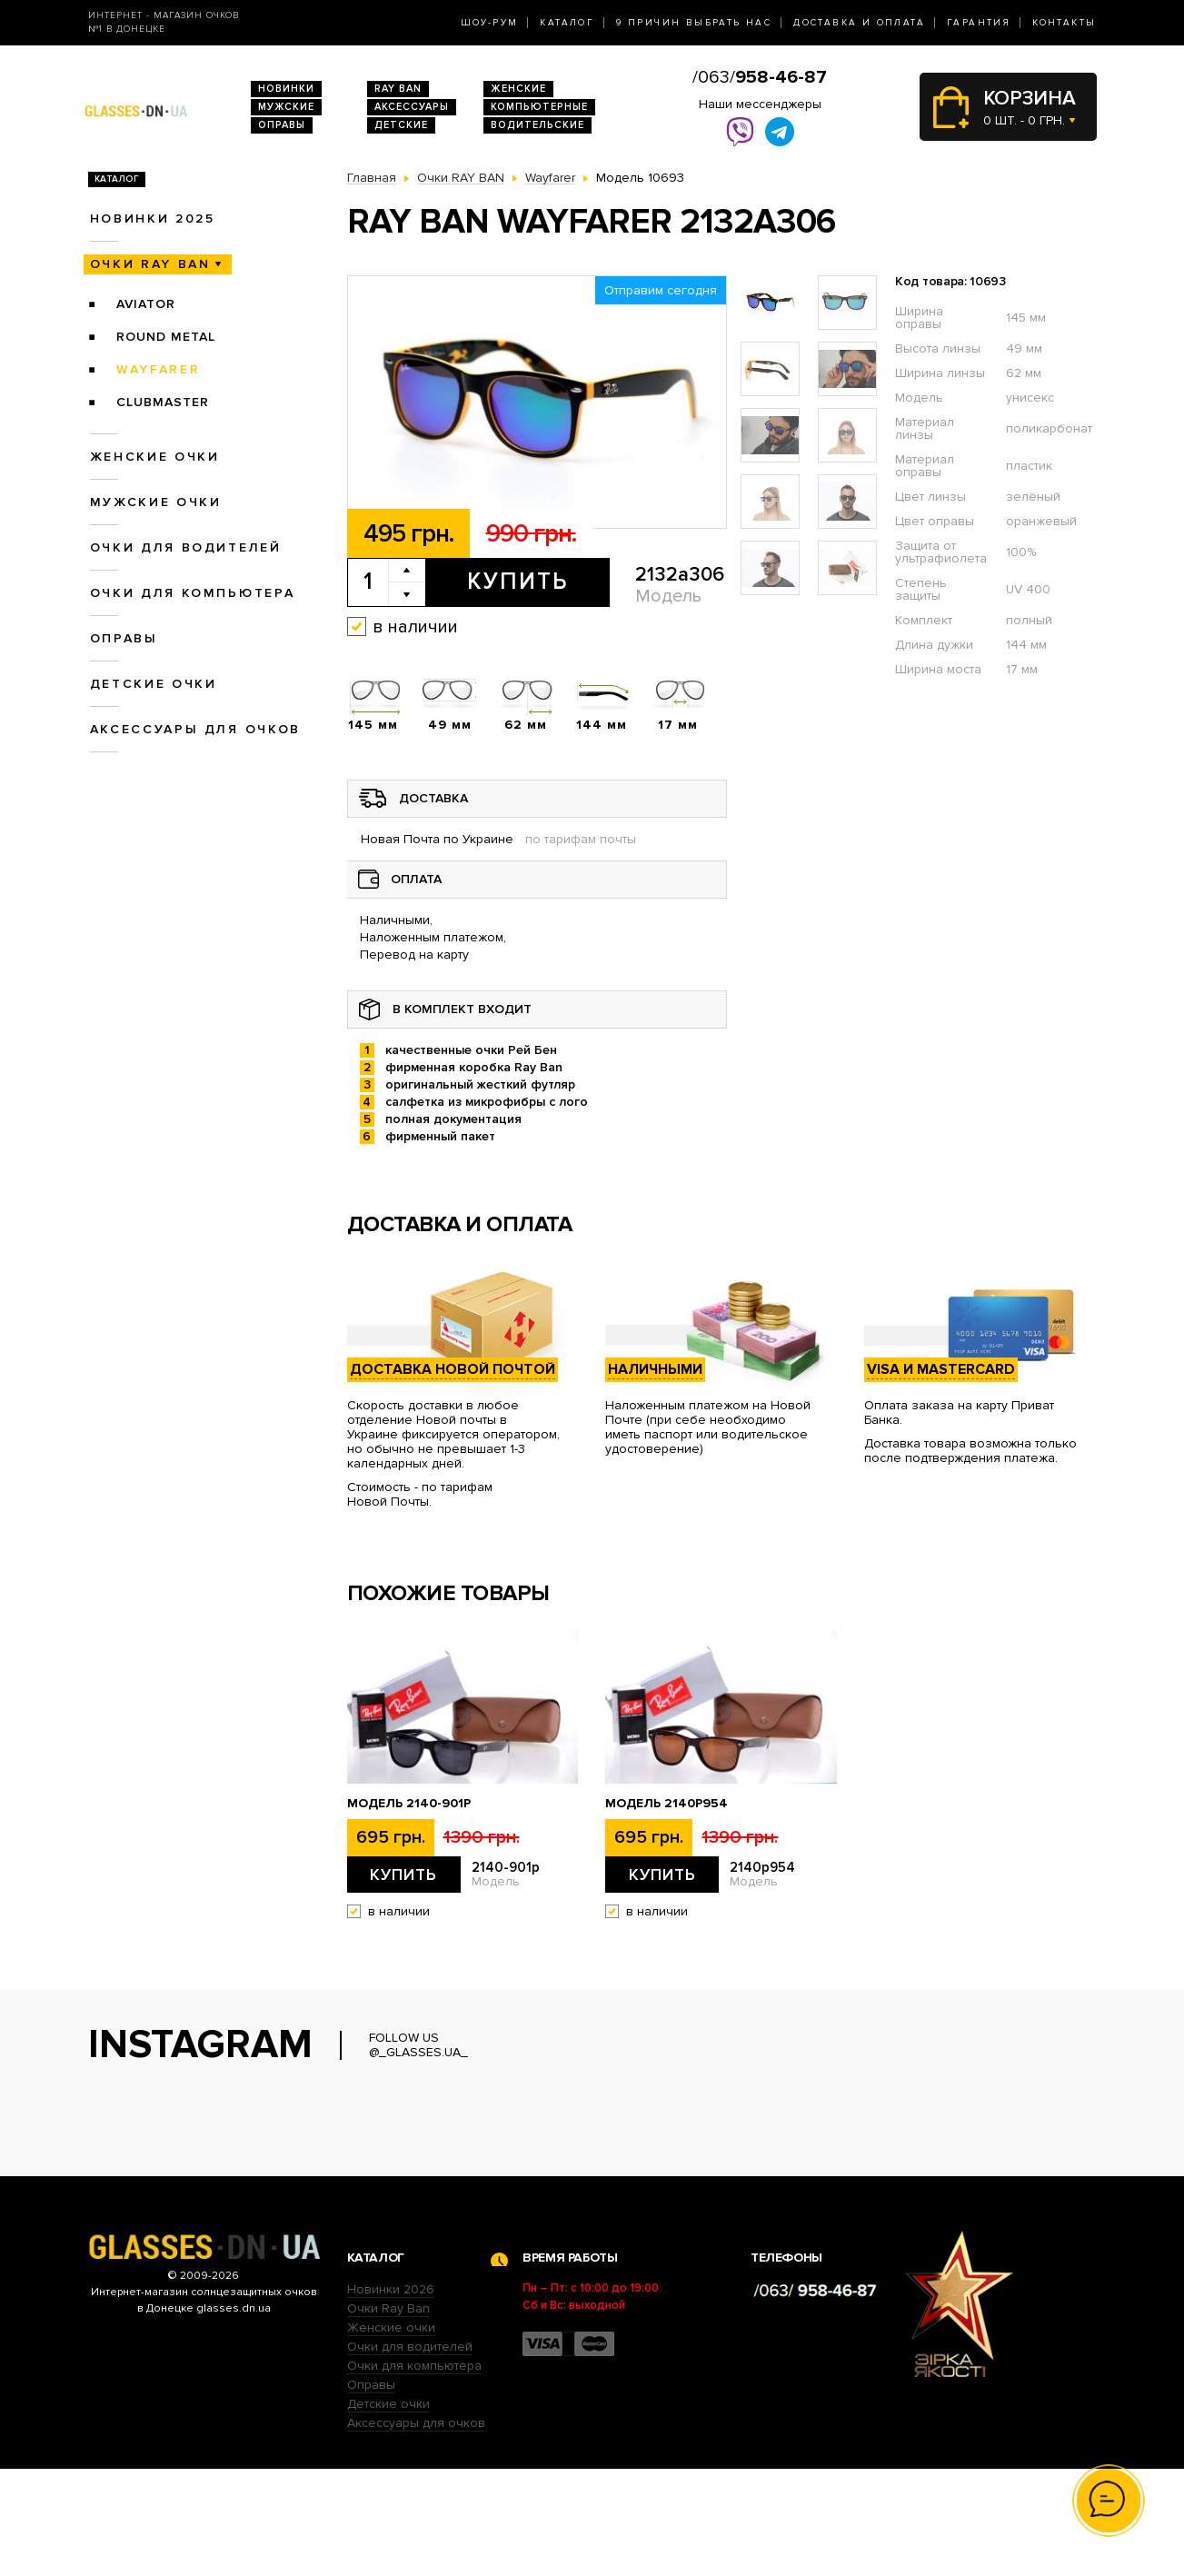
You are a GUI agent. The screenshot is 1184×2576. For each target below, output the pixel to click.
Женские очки (155, 456)
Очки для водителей (186, 547)
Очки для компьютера (192, 593)
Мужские (286, 107)
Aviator (145, 304)
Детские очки (153, 683)
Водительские (537, 125)
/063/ (759, 77)
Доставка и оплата (859, 22)
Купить (517, 581)
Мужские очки (156, 502)
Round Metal (165, 336)
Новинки (286, 88)
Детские (401, 125)
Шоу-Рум (490, 22)
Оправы (281, 125)
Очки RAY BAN (150, 264)
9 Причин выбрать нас (693, 22)
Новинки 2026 (390, 2396)
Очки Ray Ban (388, 2415)
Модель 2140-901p (409, 1803)
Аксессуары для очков (195, 729)
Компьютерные (539, 107)
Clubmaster (162, 402)
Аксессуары (411, 107)
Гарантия (978, 22)
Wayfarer (158, 369)
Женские (518, 88)
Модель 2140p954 (666, 1803)
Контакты (1064, 22)
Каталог (567, 22)
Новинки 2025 (152, 218)
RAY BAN (398, 88)
